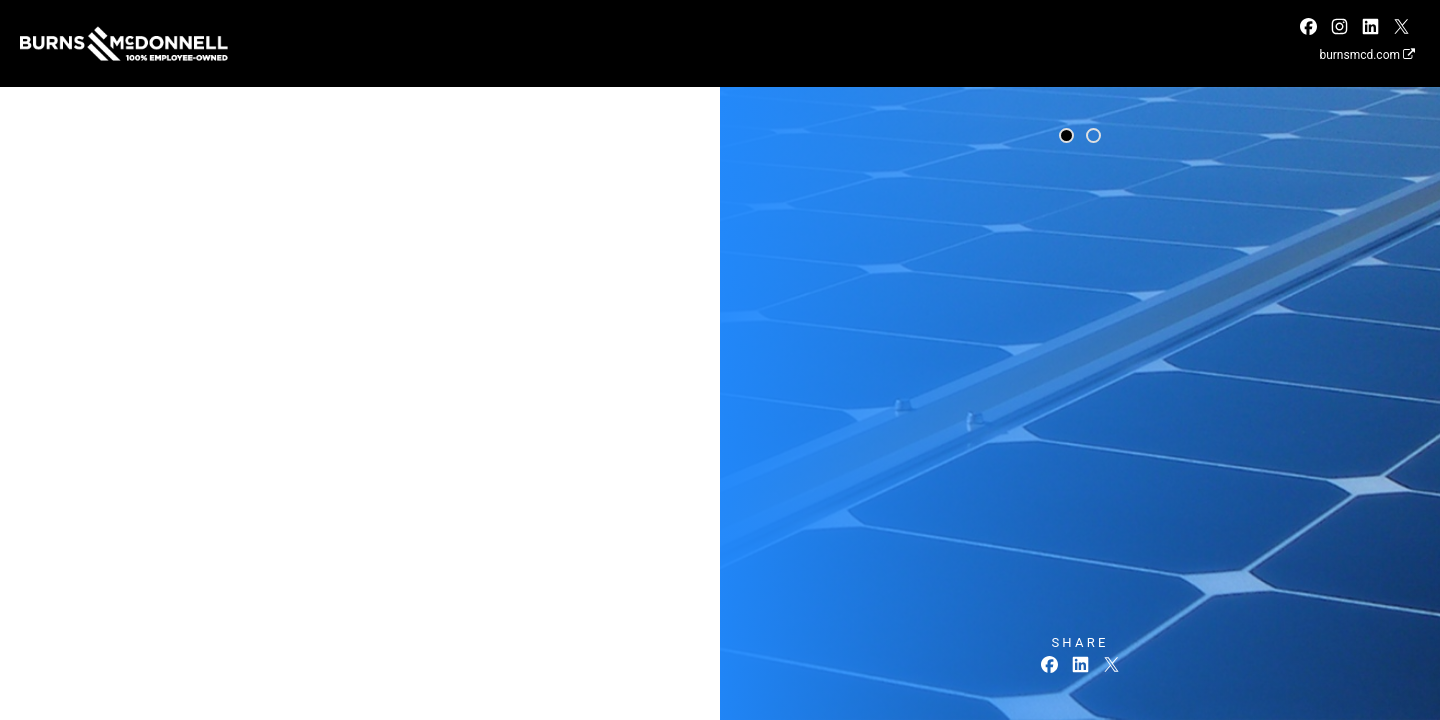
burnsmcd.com (1367, 55)
